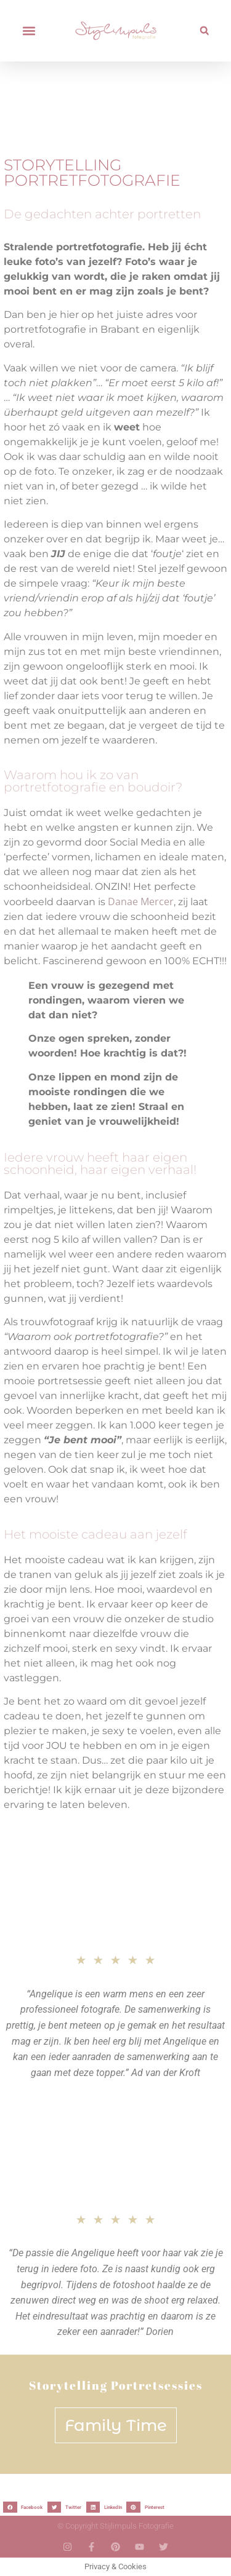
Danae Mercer (141, 901)
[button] (28, 31)
